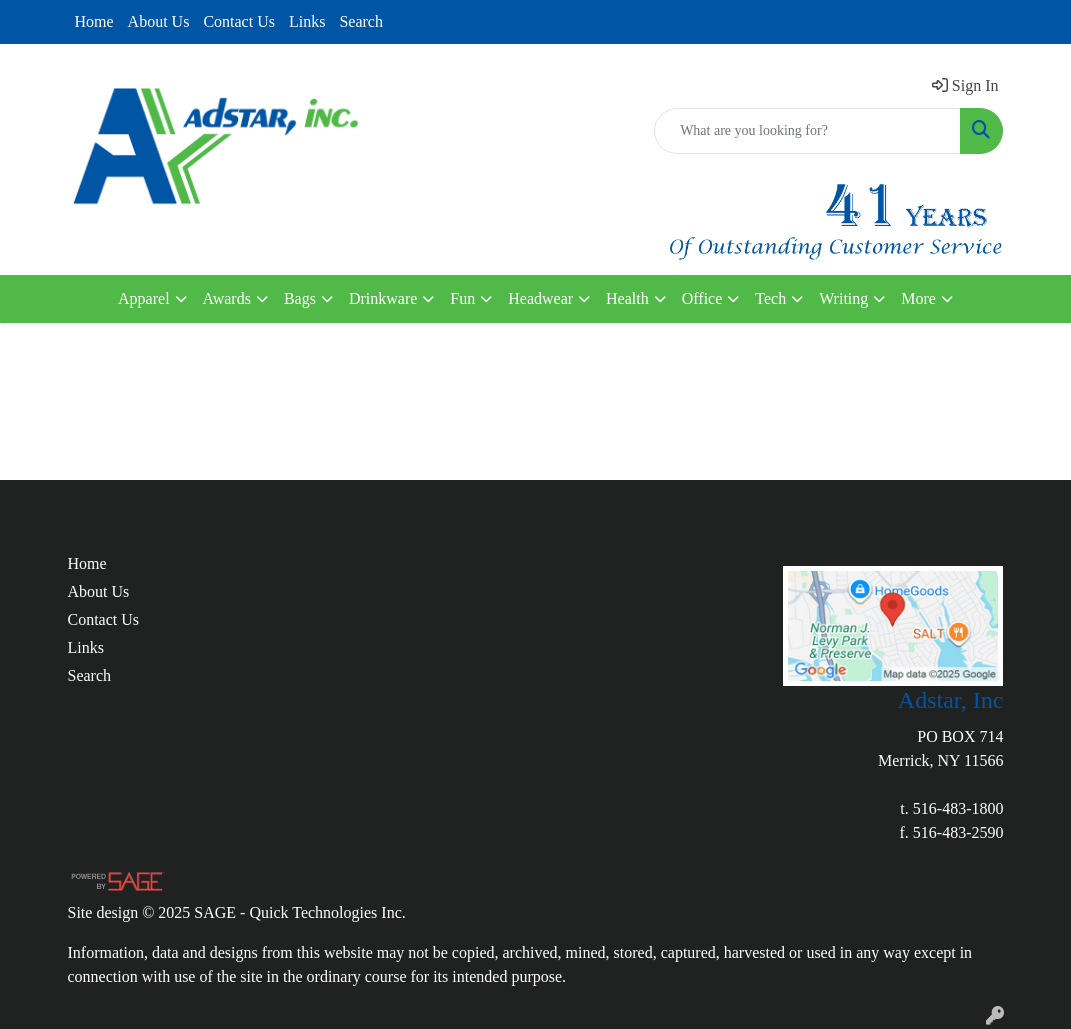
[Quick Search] (807, 131)
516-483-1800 (958, 808)
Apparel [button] (144, 298)
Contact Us (239, 21)
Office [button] (702, 298)
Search (361, 21)
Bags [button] (300, 298)
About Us (159, 21)
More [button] (918, 298)
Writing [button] (843, 298)
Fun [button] (462, 298)
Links (307, 21)
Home (94, 21)
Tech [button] (770, 298)
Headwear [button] (540, 298)
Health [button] (627, 298)
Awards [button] (227, 298)
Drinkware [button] (383, 298)
